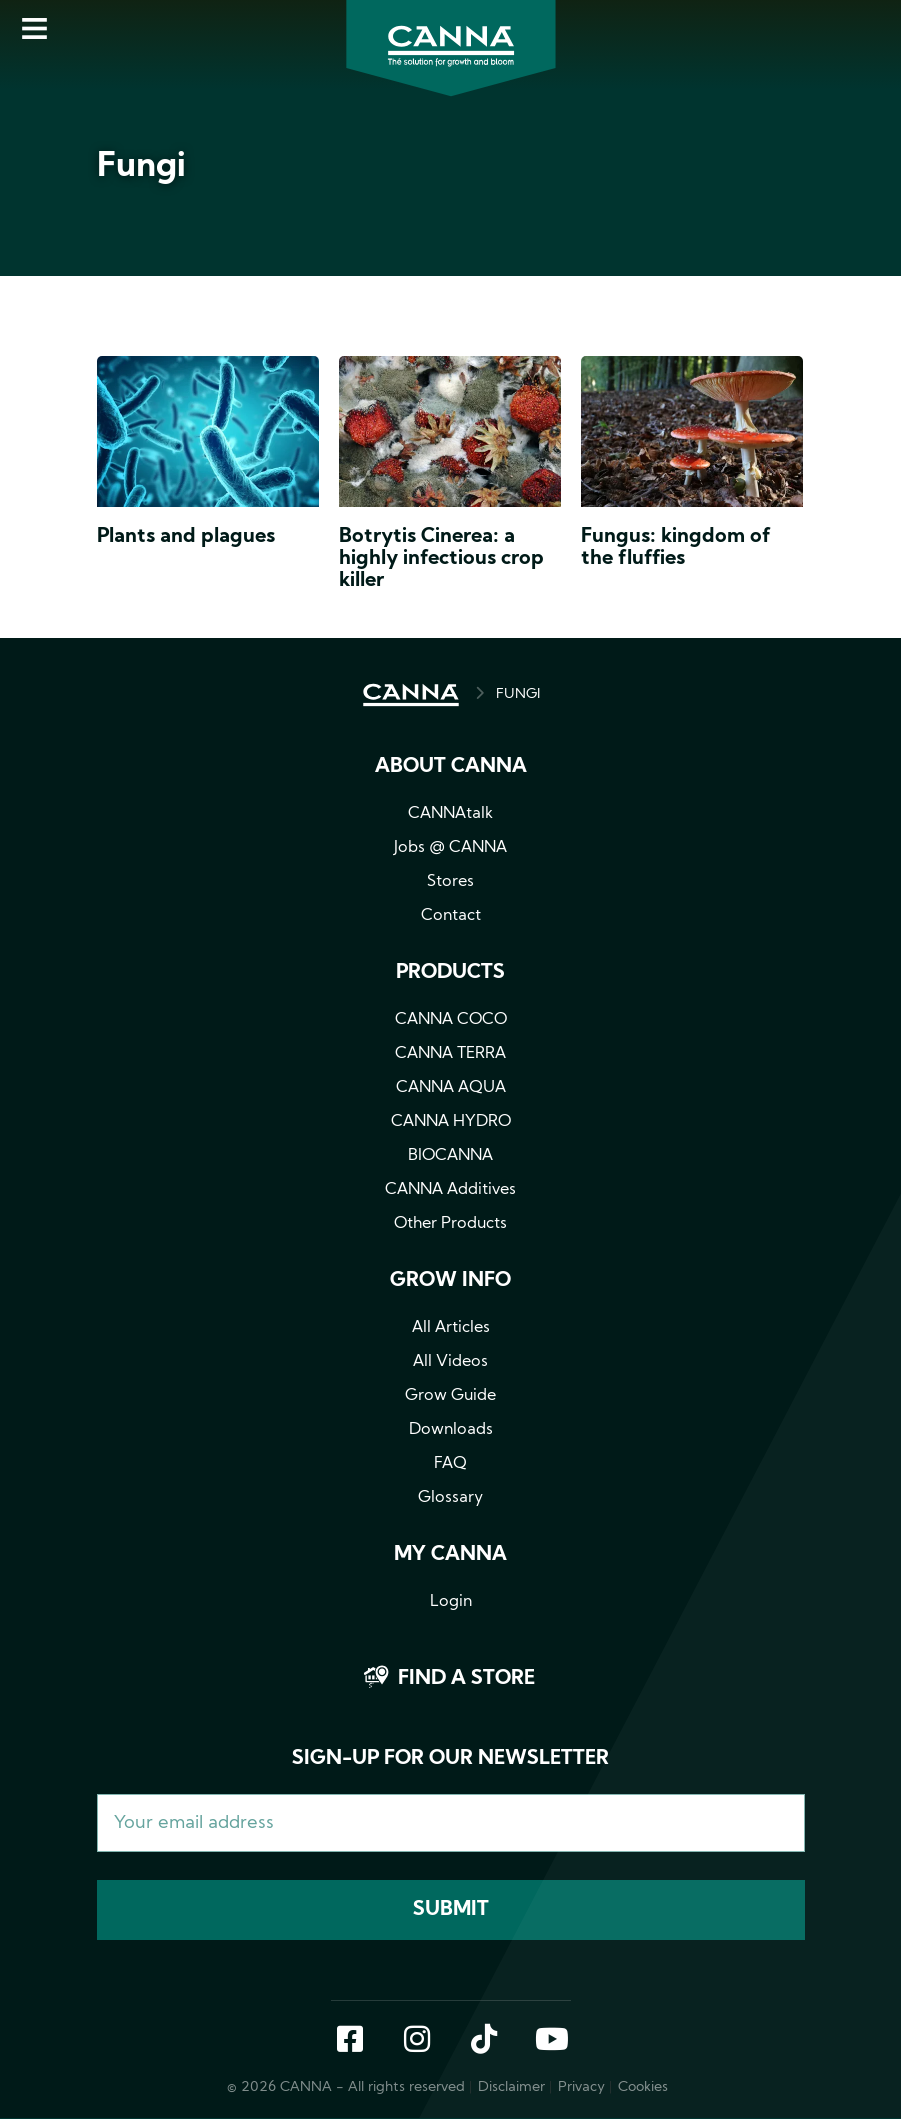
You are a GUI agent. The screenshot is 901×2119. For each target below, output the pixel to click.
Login (451, 1602)
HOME (411, 695)
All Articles (451, 1328)
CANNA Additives (450, 1190)
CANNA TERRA (450, 1054)
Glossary (450, 1498)
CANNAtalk (450, 814)
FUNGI (518, 694)
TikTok (484, 2041)
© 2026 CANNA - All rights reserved (346, 2087)
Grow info (450, 1281)
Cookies (643, 2087)
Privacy (581, 2087)
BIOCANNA (450, 1156)
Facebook (350, 2041)
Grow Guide (450, 1396)
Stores (450, 882)
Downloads (451, 1430)
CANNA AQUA (451, 1088)
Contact (451, 916)
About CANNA (451, 767)
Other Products (450, 1224)
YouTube (551, 2041)
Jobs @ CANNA (450, 848)
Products (450, 973)
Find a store (466, 1679)
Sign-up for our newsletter (450, 1759)
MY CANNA (450, 1555)
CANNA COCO (451, 1020)
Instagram (417, 2041)
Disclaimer (511, 2087)
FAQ (450, 1464)
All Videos (450, 1362)
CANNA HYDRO (451, 1122)
